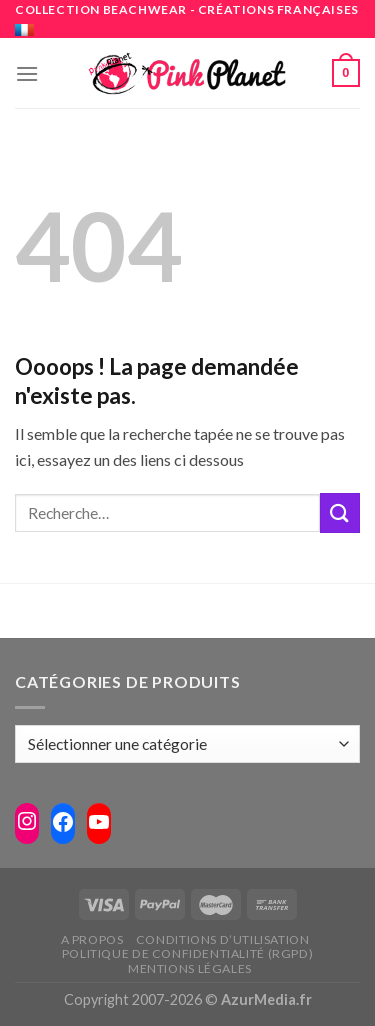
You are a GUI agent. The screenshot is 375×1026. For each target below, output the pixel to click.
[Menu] (27, 73)
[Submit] (340, 512)
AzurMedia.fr (266, 999)
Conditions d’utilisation (223, 939)
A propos (92, 939)
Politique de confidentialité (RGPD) (187, 953)
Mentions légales (190, 968)
